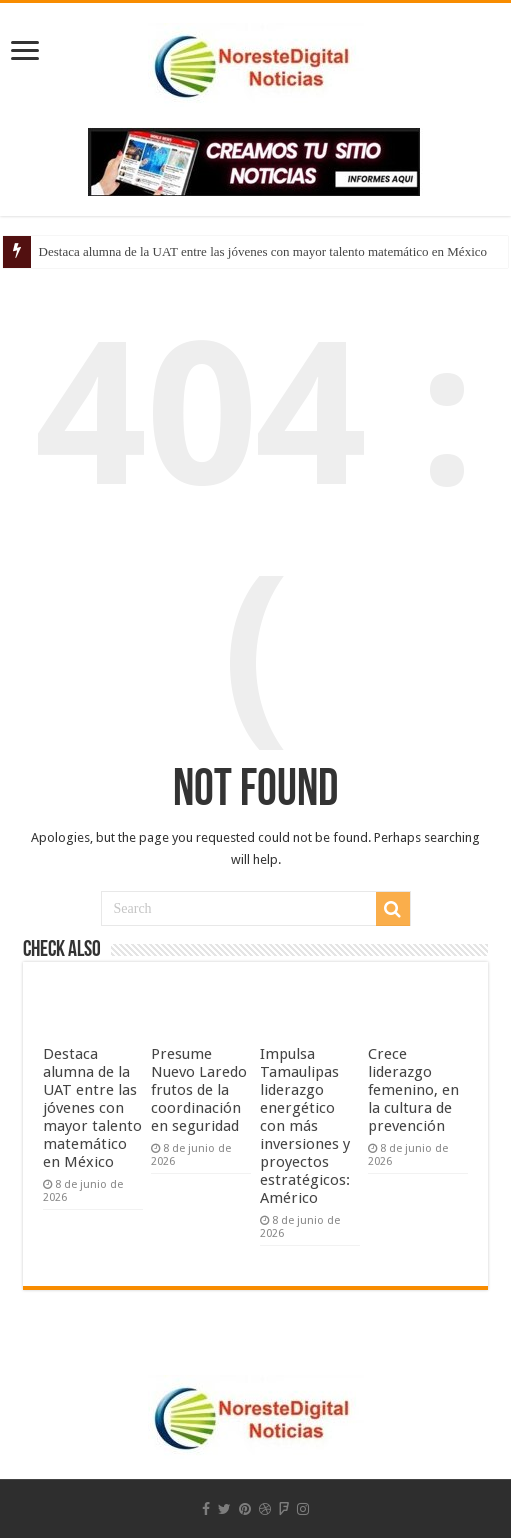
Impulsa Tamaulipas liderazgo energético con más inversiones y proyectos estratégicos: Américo (305, 1126)
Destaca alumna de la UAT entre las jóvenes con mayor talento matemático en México (263, 251)
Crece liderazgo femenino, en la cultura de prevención (413, 1090)
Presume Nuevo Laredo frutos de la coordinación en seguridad (199, 1090)
